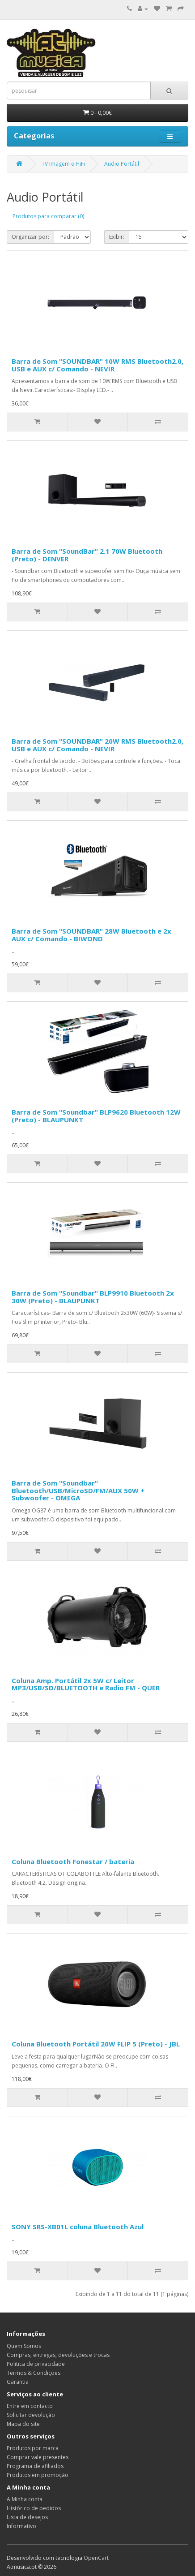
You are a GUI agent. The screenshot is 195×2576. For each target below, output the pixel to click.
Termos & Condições (33, 2373)
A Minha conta (24, 2499)
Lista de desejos (27, 2517)
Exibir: (116, 237)
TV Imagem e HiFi (63, 164)
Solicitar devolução (31, 2415)
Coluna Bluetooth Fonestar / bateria (73, 1861)
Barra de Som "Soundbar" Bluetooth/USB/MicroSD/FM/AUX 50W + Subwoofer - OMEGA (78, 1490)
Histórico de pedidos (34, 2508)
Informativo (21, 2526)
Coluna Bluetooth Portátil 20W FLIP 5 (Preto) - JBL (96, 2043)
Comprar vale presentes (37, 2457)
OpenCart (96, 2558)
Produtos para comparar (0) (48, 216)
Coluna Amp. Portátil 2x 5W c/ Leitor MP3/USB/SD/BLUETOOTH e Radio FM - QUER (86, 1684)
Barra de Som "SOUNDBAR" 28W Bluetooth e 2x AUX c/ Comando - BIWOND (91, 934)
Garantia (18, 2382)
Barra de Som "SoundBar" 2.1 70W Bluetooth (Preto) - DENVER (87, 555)
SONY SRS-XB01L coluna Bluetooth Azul (78, 2226)
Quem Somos (24, 2346)
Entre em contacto (30, 2406)
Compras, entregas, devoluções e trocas (58, 2355)
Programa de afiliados (35, 2466)
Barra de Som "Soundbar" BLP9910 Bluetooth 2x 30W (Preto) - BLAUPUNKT (93, 1296)
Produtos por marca (33, 2448)
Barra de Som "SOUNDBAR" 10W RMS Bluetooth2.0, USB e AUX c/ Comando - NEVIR (97, 365)
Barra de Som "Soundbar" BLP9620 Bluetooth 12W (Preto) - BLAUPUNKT (96, 1115)
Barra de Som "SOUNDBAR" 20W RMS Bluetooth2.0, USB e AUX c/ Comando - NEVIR (97, 745)
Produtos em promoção (37, 2475)
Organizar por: (30, 237)
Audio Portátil (121, 164)
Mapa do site (23, 2424)
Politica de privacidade (36, 2364)
